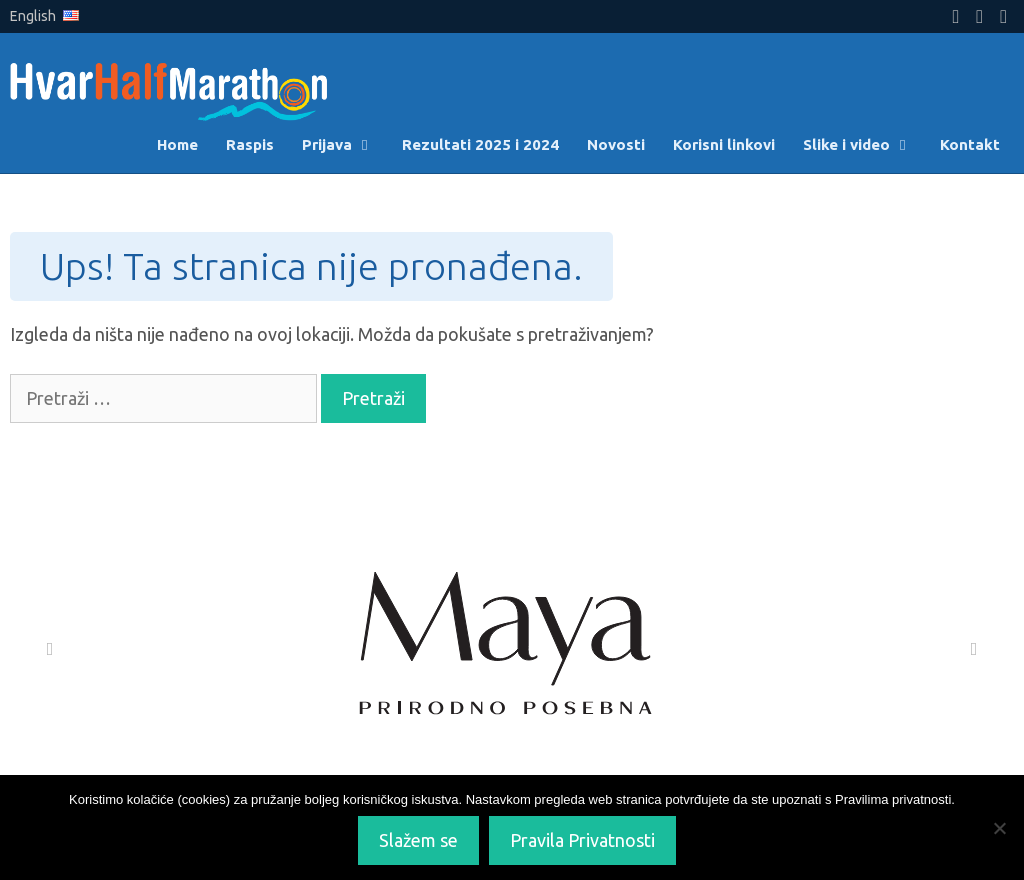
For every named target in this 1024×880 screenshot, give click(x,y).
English (44, 16)
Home (177, 144)
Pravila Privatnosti (582, 840)
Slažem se (418, 840)
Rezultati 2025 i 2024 (480, 144)
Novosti (616, 144)
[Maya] (512, 649)
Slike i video (864, 144)
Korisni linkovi (724, 144)
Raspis (250, 144)
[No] (999, 828)
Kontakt (970, 144)
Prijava (345, 144)
